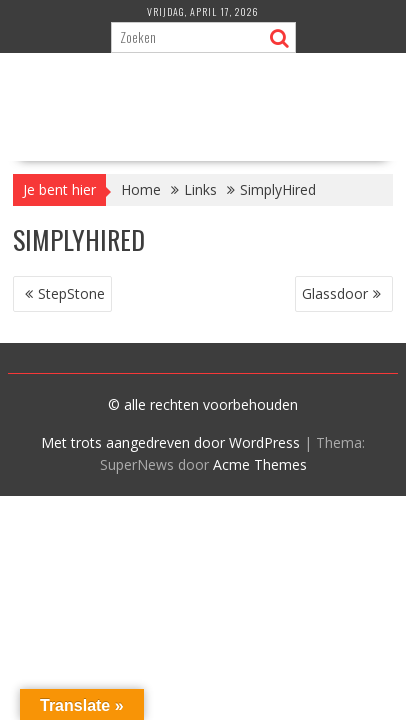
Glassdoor (335, 293)
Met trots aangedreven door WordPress (170, 442)
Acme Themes (260, 464)
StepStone (71, 293)
